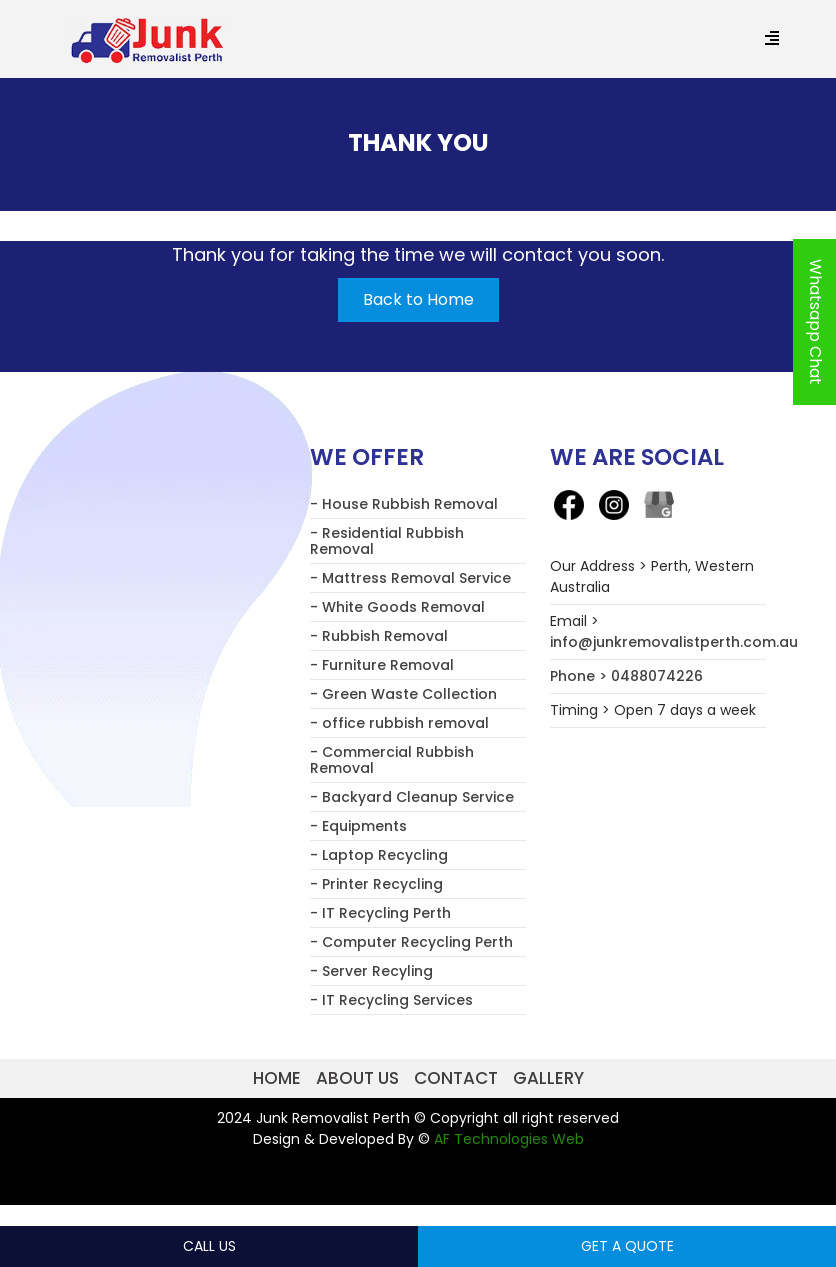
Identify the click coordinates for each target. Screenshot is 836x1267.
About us (357, 1078)
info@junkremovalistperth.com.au (674, 642)
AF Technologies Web (509, 1139)
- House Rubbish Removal (404, 504)
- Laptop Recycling (379, 855)
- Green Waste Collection (403, 694)
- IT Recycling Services (391, 1000)
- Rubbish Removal (379, 636)
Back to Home (418, 299)
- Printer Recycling (376, 884)
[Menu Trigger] (771, 39)
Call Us (209, 1246)
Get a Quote (627, 1246)
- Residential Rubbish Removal (387, 541)
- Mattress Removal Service (410, 578)
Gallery (548, 1078)
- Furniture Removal (382, 665)
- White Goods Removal (397, 607)
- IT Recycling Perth (380, 913)
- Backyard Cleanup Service (412, 797)
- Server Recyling (371, 971)
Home (277, 1078)
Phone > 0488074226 (626, 676)
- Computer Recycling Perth (411, 942)
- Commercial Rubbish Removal (392, 760)
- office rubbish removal (399, 723)
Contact (456, 1078)
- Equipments (358, 826)
